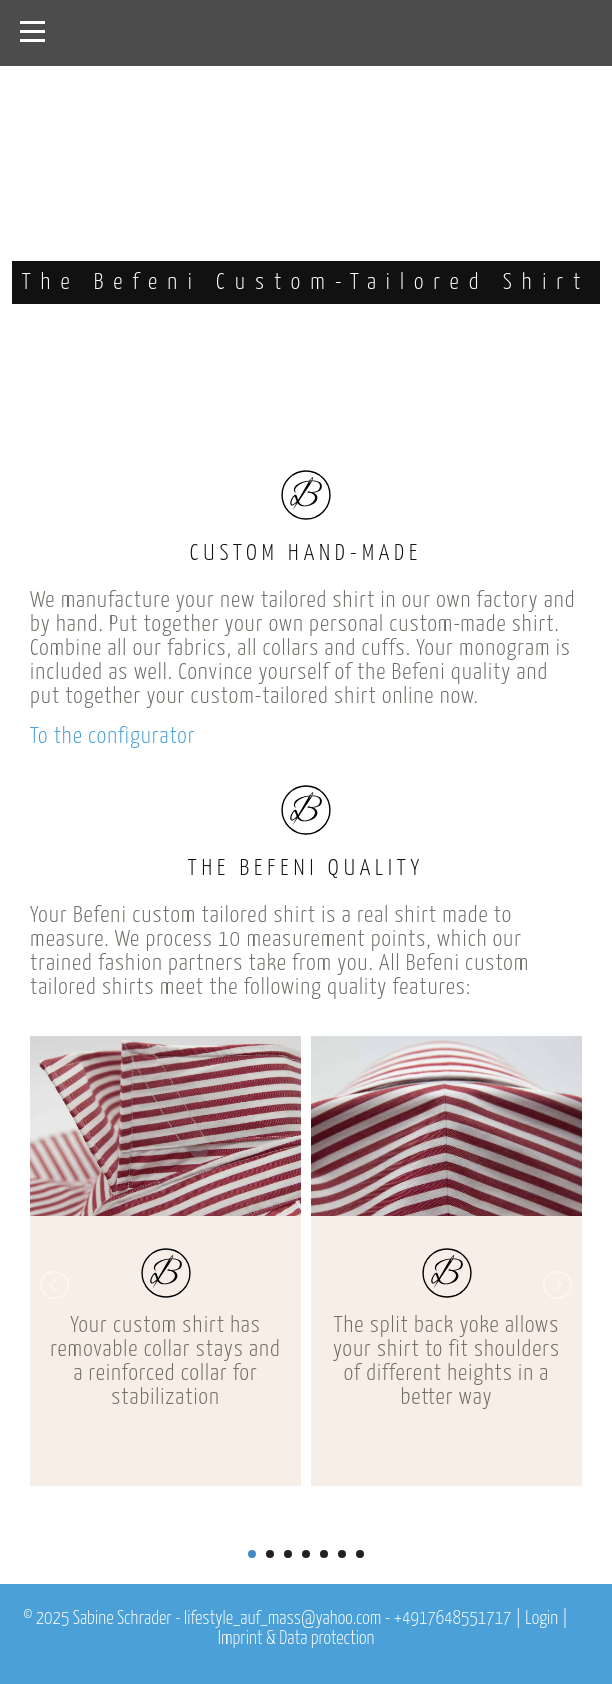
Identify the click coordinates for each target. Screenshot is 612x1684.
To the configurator (112, 736)
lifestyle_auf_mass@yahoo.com (282, 1619)
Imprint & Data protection (296, 1639)
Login (541, 1619)
